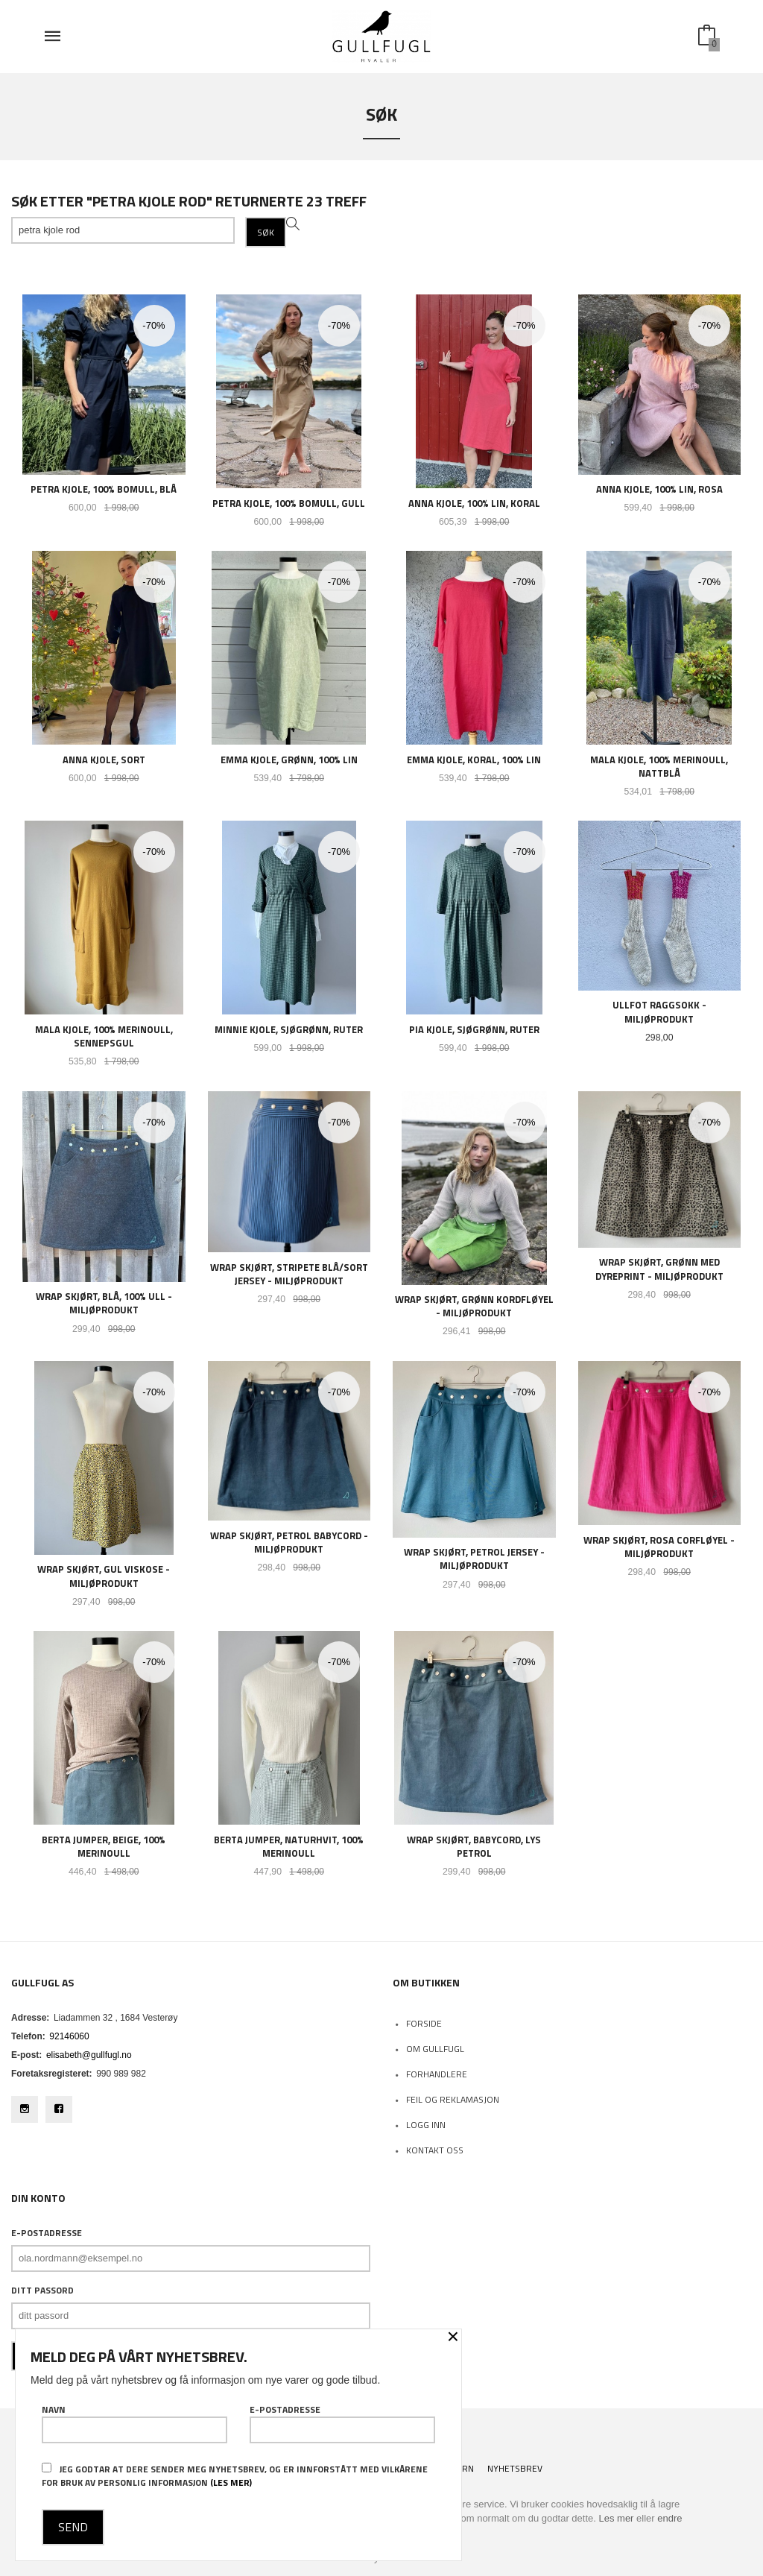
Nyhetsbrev (514, 2468)
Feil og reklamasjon (452, 2099)
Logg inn (426, 2125)
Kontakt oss (434, 2150)
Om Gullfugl (435, 2049)
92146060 (69, 2036)
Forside (424, 2023)
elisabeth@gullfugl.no (89, 2055)
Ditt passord (42, 2290)
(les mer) (231, 2482)
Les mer (615, 2518)
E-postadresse (46, 2233)
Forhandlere (436, 2074)
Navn (134, 2423)
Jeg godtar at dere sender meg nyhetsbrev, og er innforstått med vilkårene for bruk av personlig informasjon (235, 2476)
